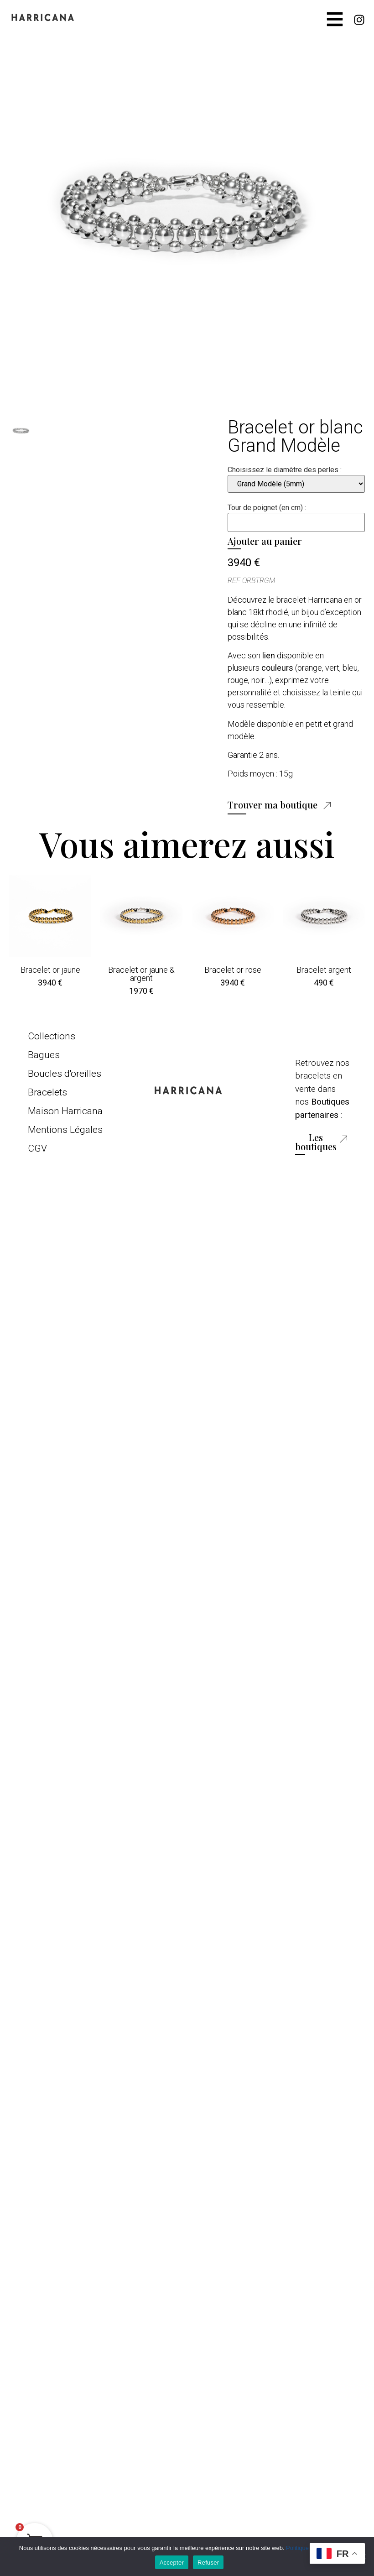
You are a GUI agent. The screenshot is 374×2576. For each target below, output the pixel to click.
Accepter (172, 2562)
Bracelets (47, 1092)
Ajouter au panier (265, 541)
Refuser (208, 2562)
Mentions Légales (65, 1129)
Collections (51, 1036)
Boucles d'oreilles (64, 1073)
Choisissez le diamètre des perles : (285, 470)
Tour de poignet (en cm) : (267, 507)
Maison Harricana (65, 1110)
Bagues (44, 1054)
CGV (37, 1148)
